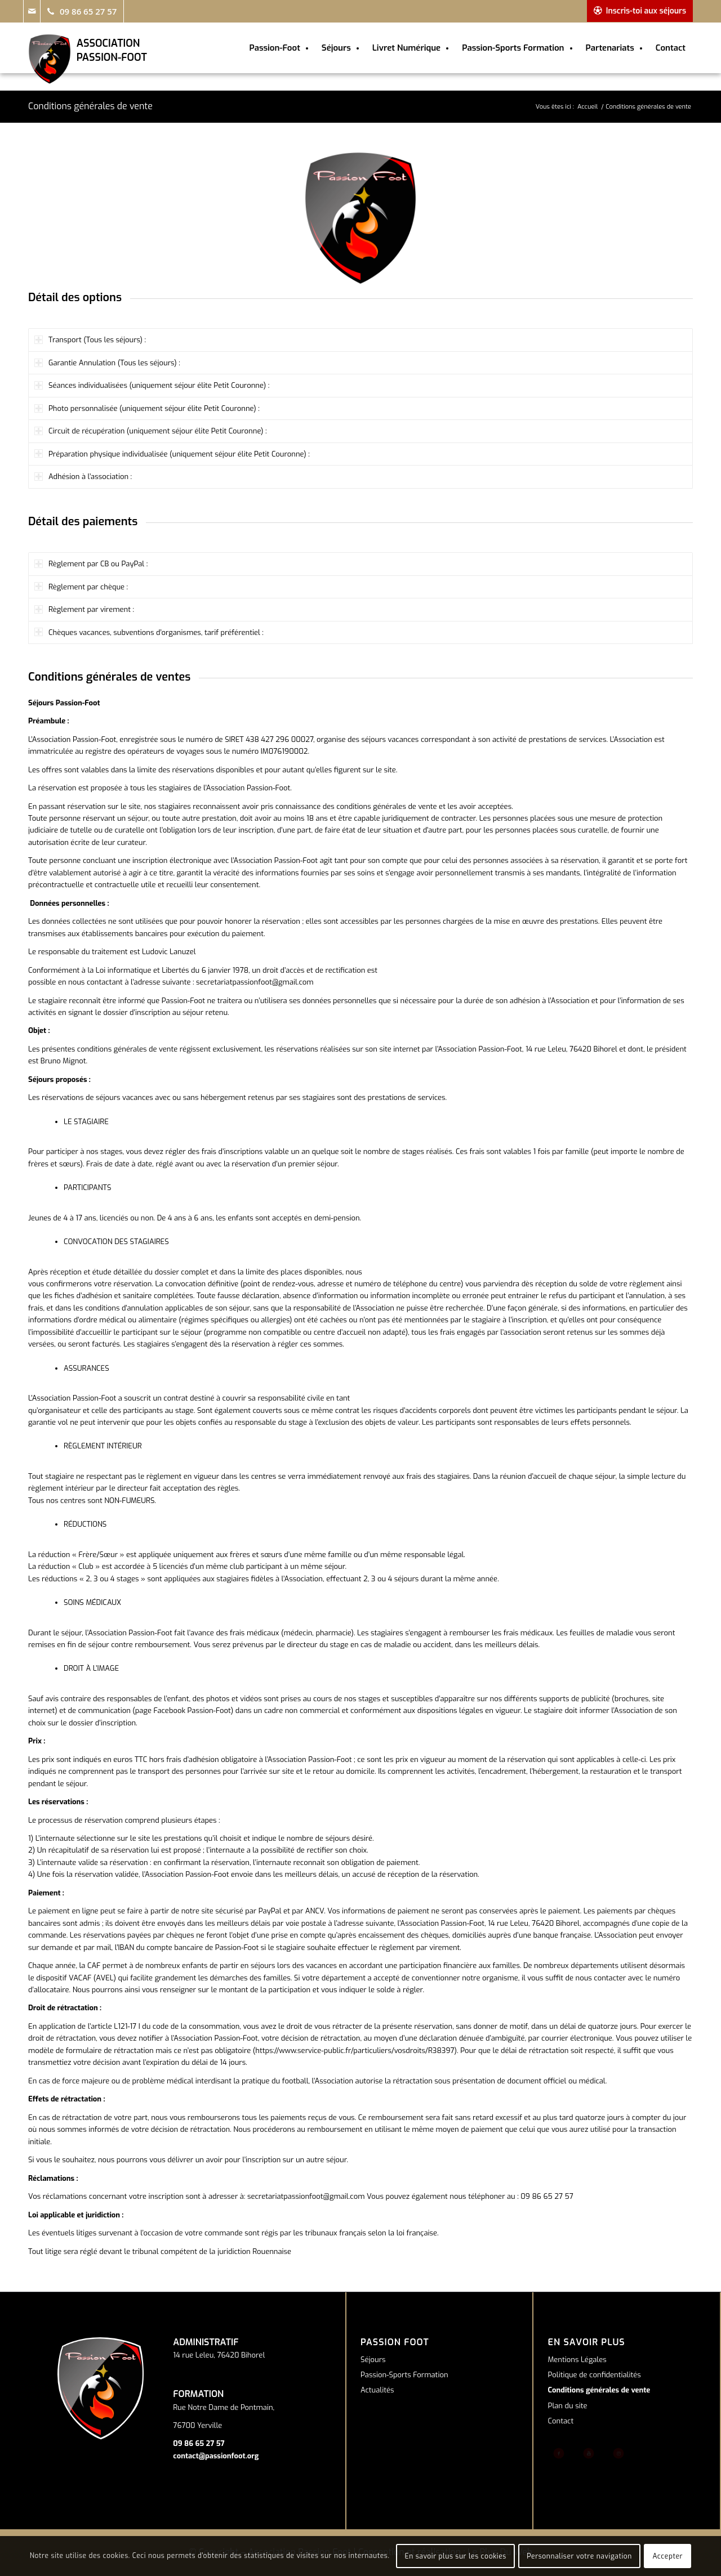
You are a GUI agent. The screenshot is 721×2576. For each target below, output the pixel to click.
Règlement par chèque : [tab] (81, 587)
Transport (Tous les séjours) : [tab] (90, 340)
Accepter (667, 2556)
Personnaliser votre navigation (579, 2556)
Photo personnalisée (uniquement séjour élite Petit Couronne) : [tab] (147, 408)
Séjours (373, 2359)
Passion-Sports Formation (404, 2375)
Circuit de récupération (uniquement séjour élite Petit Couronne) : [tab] (150, 431)
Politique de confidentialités (594, 2375)
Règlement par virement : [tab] (84, 609)
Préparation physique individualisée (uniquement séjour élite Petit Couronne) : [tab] (172, 454)
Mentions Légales (577, 2359)
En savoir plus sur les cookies (455, 2556)
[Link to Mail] (31, 11)
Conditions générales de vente (90, 106)
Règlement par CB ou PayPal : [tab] (91, 564)
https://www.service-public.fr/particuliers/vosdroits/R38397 (354, 2050)
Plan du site (568, 2405)
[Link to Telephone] (82, 11)
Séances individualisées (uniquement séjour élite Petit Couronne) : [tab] (151, 385)
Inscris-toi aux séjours (646, 11)
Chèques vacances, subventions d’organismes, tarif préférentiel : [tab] (149, 632)
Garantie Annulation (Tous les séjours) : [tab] (107, 363)
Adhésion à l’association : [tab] (83, 476)
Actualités (377, 2390)
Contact (561, 2421)
